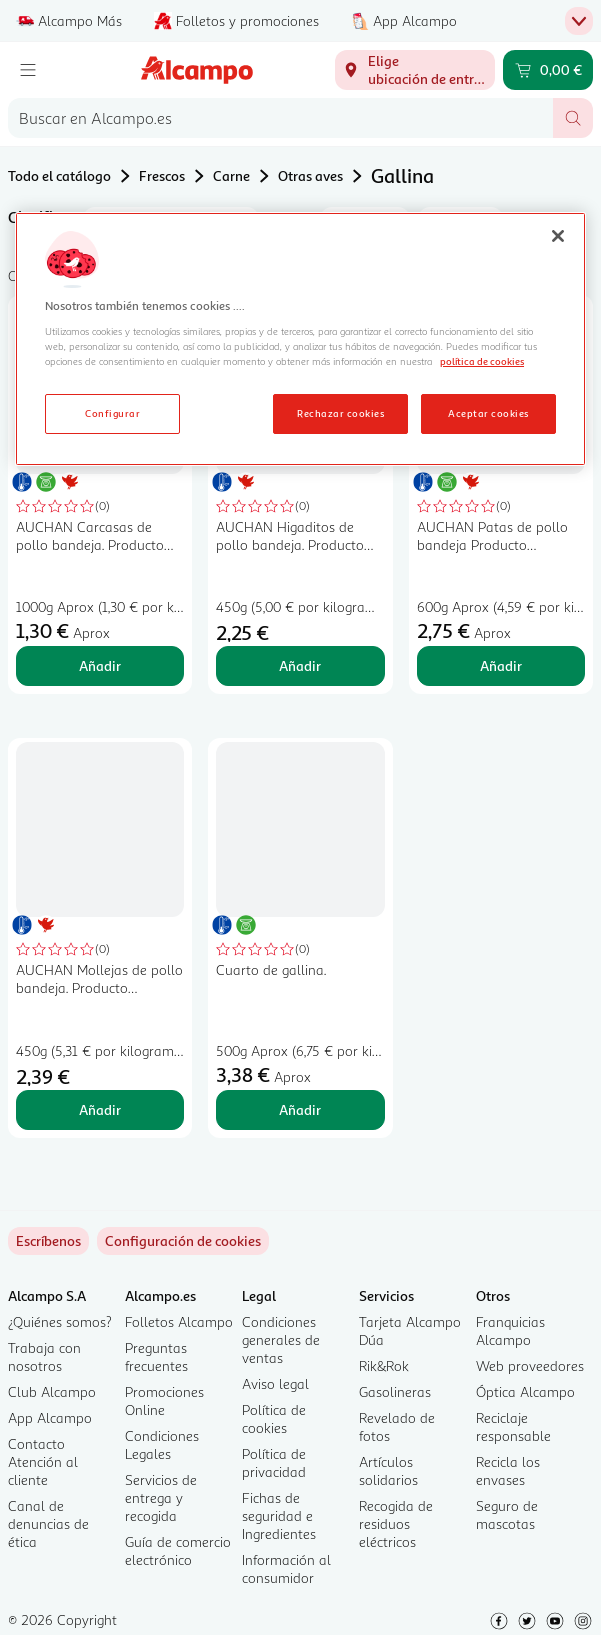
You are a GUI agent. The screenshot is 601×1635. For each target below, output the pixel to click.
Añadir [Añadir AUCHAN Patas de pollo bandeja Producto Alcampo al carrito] (501, 665)
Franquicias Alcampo (510, 1330)
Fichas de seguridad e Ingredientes (279, 1515)
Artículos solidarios (388, 1470)
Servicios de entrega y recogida (161, 1497)
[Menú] (28, 70)
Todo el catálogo (59, 175)
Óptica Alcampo (525, 1391)
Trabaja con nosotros (44, 1356)
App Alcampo (50, 1417)
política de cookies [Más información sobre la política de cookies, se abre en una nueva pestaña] (482, 361)
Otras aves (310, 175)
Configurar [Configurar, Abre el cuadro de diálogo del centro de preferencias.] (112, 413)
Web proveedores (530, 1365)
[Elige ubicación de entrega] (415, 70)
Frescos (162, 175)
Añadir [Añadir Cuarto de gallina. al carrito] (300, 1109)
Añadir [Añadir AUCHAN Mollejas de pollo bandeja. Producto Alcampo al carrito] (100, 1109)
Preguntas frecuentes (156, 1356)
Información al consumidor (286, 1568)
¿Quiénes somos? (60, 1321)
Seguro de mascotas (507, 1514)
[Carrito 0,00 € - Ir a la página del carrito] (548, 70)
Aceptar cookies (488, 413)
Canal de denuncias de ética (48, 1523)
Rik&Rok (384, 1365)
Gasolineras (395, 1391)
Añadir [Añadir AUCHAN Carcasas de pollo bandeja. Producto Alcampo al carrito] (100, 665)
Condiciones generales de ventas (281, 1339)
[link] (183, 1241)
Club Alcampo (52, 1391)
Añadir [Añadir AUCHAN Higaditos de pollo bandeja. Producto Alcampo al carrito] (300, 665)
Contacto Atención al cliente (43, 1461)
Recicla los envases (508, 1470)
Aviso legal (275, 1383)
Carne (231, 175)
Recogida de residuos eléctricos (396, 1523)
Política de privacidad (274, 1462)
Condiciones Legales (162, 1444)
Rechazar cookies (340, 413)
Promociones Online (164, 1400)
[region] (300, 339)
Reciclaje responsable (513, 1426)
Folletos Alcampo (179, 1321)
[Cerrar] (558, 236)
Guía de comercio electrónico (178, 1550)
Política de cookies (274, 1418)
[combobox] (280, 118)
